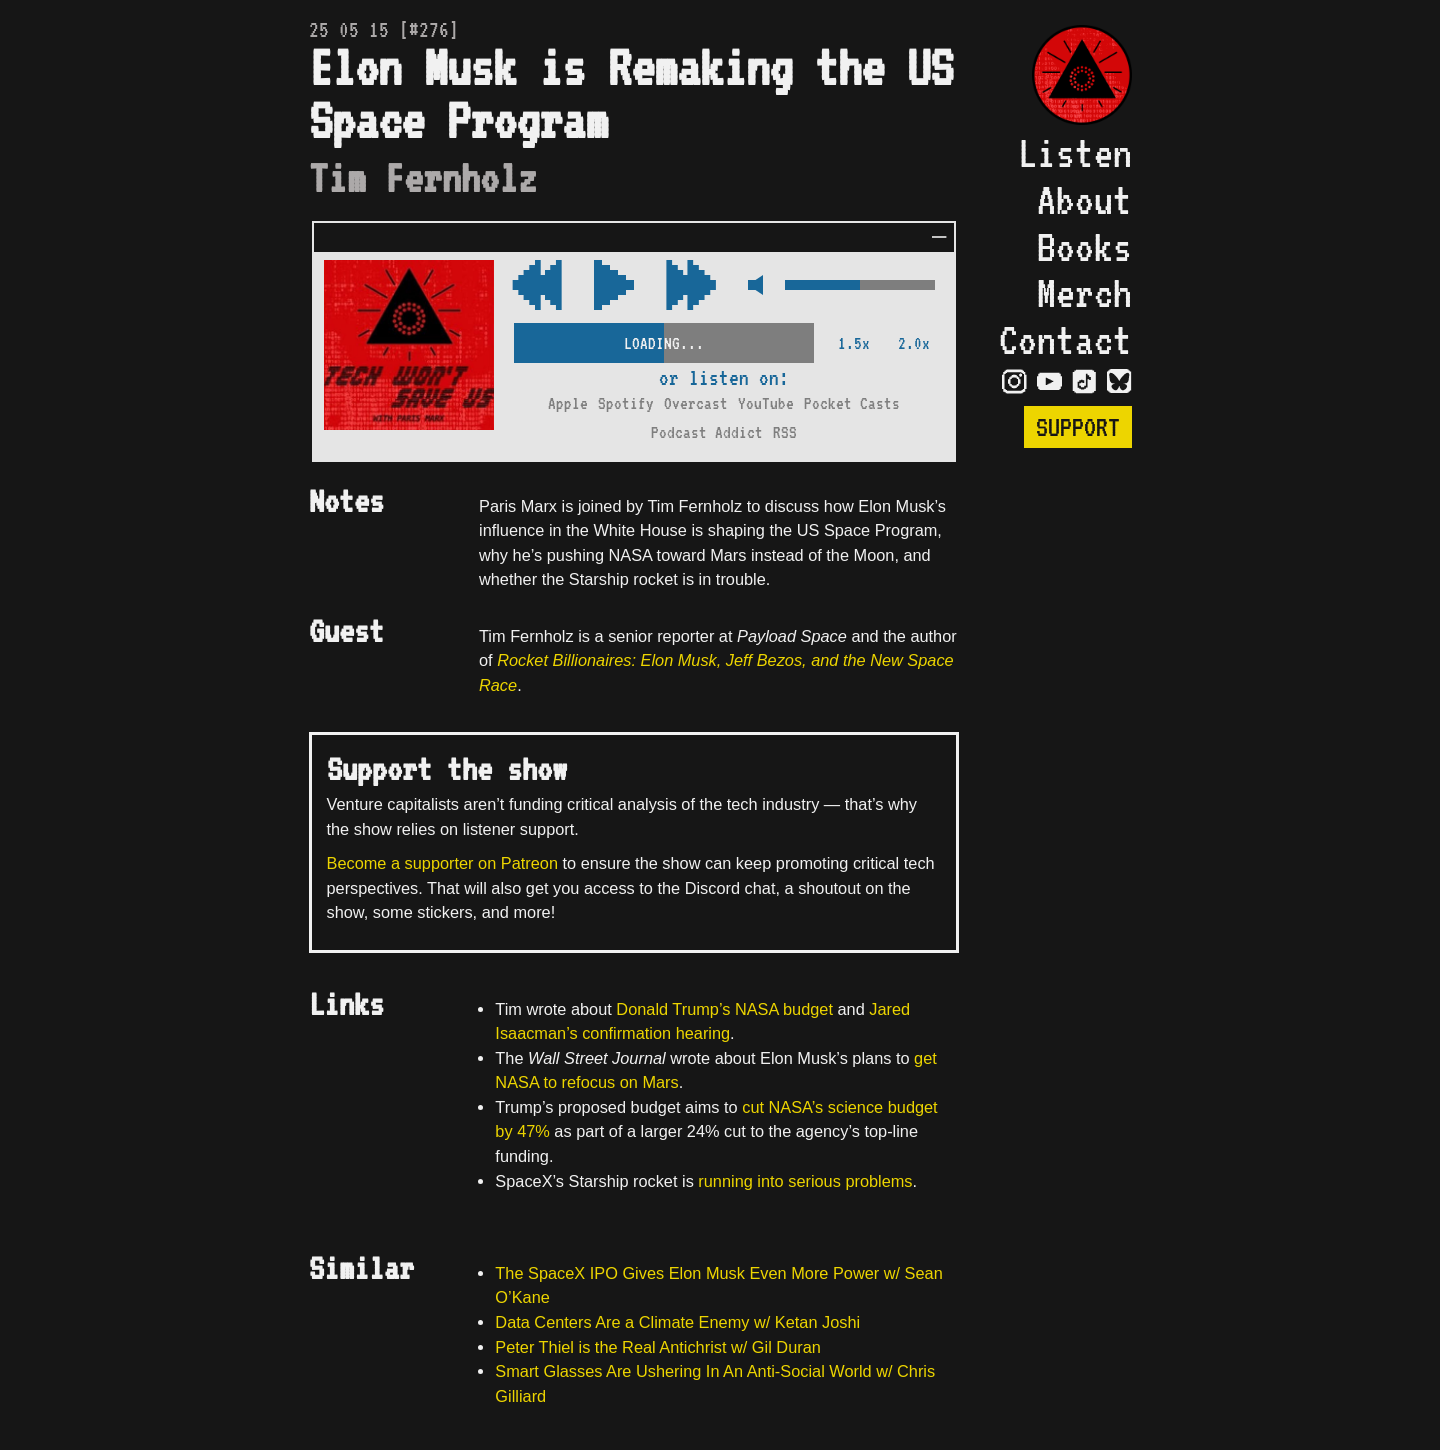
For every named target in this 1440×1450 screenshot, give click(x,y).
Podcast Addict (707, 432)
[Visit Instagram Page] (1014, 380)
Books (1084, 247)
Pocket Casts (852, 403)
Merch (1084, 293)
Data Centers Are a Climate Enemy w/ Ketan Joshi (677, 1322)
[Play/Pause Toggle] (614, 286)
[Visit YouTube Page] (1049, 380)
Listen (1075, 153)
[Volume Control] (860, 286)
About (1084, 200)
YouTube (766, 403)
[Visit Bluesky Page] (1119, 380)
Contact (1065, 340)
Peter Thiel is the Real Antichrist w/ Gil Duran (658, 1347)
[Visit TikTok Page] (1084, 380)
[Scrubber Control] (664, 339)
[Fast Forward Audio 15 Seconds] (537, 286)
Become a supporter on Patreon (442, 863)
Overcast (696, 403)
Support (1078, 427)
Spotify (626, 403)
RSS (785, 432)
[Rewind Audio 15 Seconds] (691, 286)
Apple (568, 403)
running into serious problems (805, 1181)
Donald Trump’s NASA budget (724, 1009)
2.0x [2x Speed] (914, 343)
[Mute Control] (750, 286)
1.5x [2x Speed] (854, 343)
